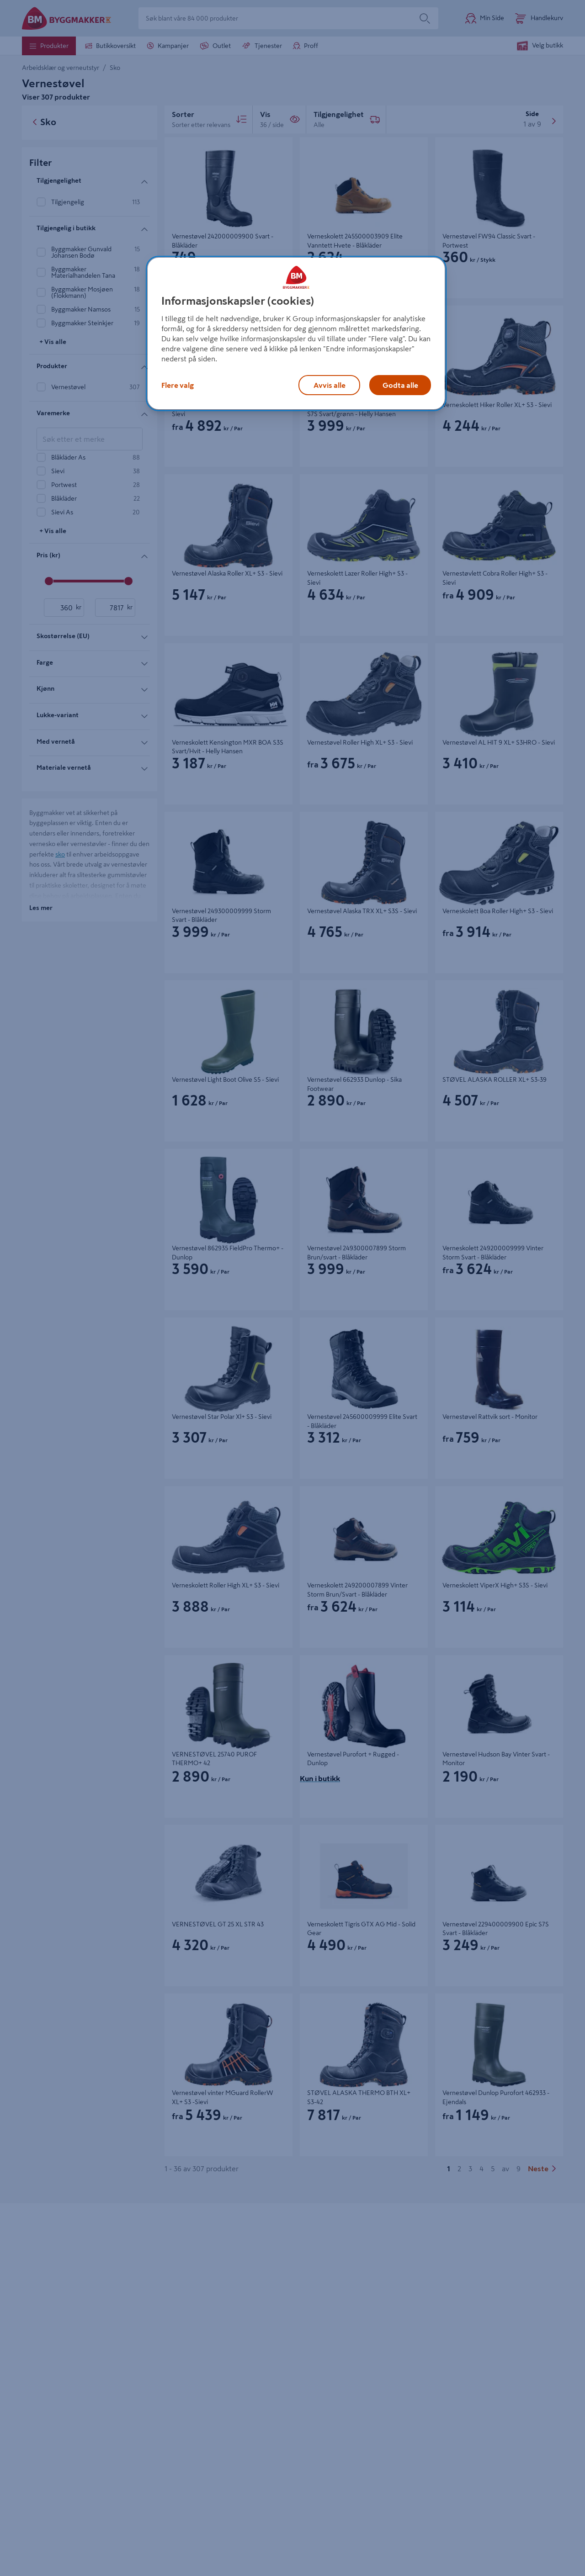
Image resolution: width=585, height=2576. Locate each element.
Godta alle (400, 385)
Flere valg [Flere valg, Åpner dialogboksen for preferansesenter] (177, 385)
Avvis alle (330, 385)
